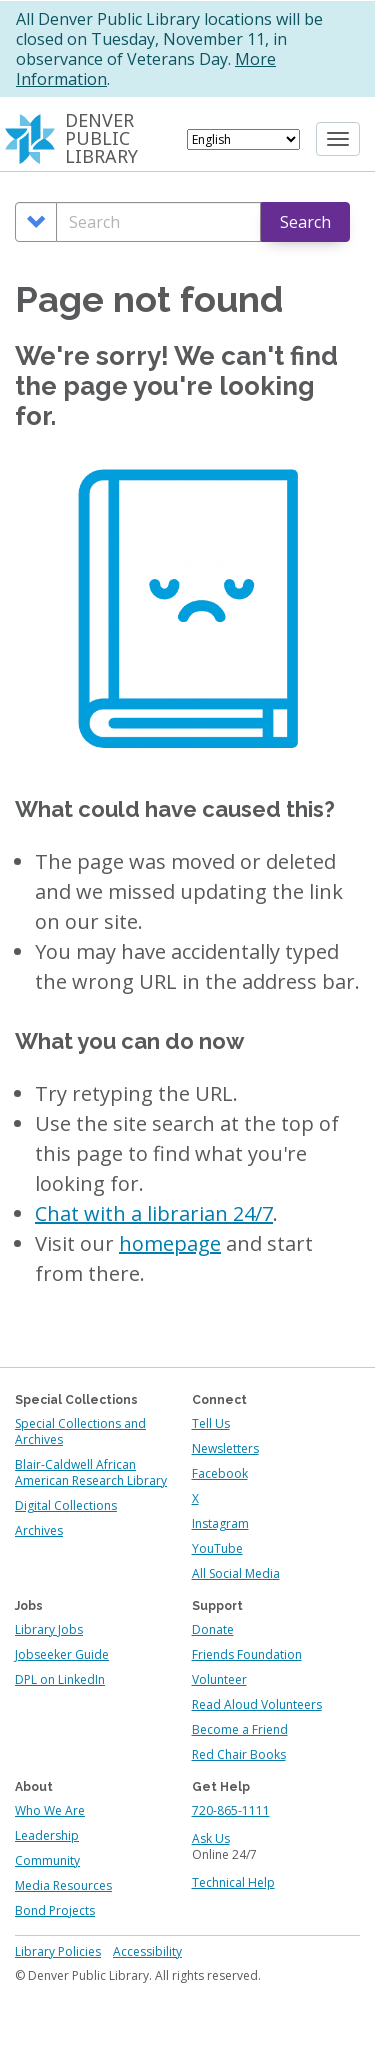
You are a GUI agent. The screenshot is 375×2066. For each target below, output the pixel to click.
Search (305, 222)
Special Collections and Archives (80, 1431)
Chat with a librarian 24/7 (154, 1213)
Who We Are (50, 1810)
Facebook (220, 1473)
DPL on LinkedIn (60, 1679)
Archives (39, 1530)
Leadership (47, 1835)
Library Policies (58, 1951)
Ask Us (211, 1838)
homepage (170, 1243)
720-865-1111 (231, 1810)
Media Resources (63, 1885)
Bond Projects (55, 1910)
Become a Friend (240, 1729)
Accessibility (147, 1951)
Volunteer (219, 1679)
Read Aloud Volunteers (257, 1704)
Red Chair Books (239, 1754)
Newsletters (225, 1448)
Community (47, 1860)
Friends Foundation (247, 1654)
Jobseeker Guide (62, 1654)
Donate (213, 1629)
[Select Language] (243, 139)
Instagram (220, 1523)
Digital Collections (66, 1505)
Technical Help (233, 1882)
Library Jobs (49, 1629)
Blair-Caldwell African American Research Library (91, 1472)
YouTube (217, 1548)
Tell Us (211, 1423)
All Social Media (236, 1573)
